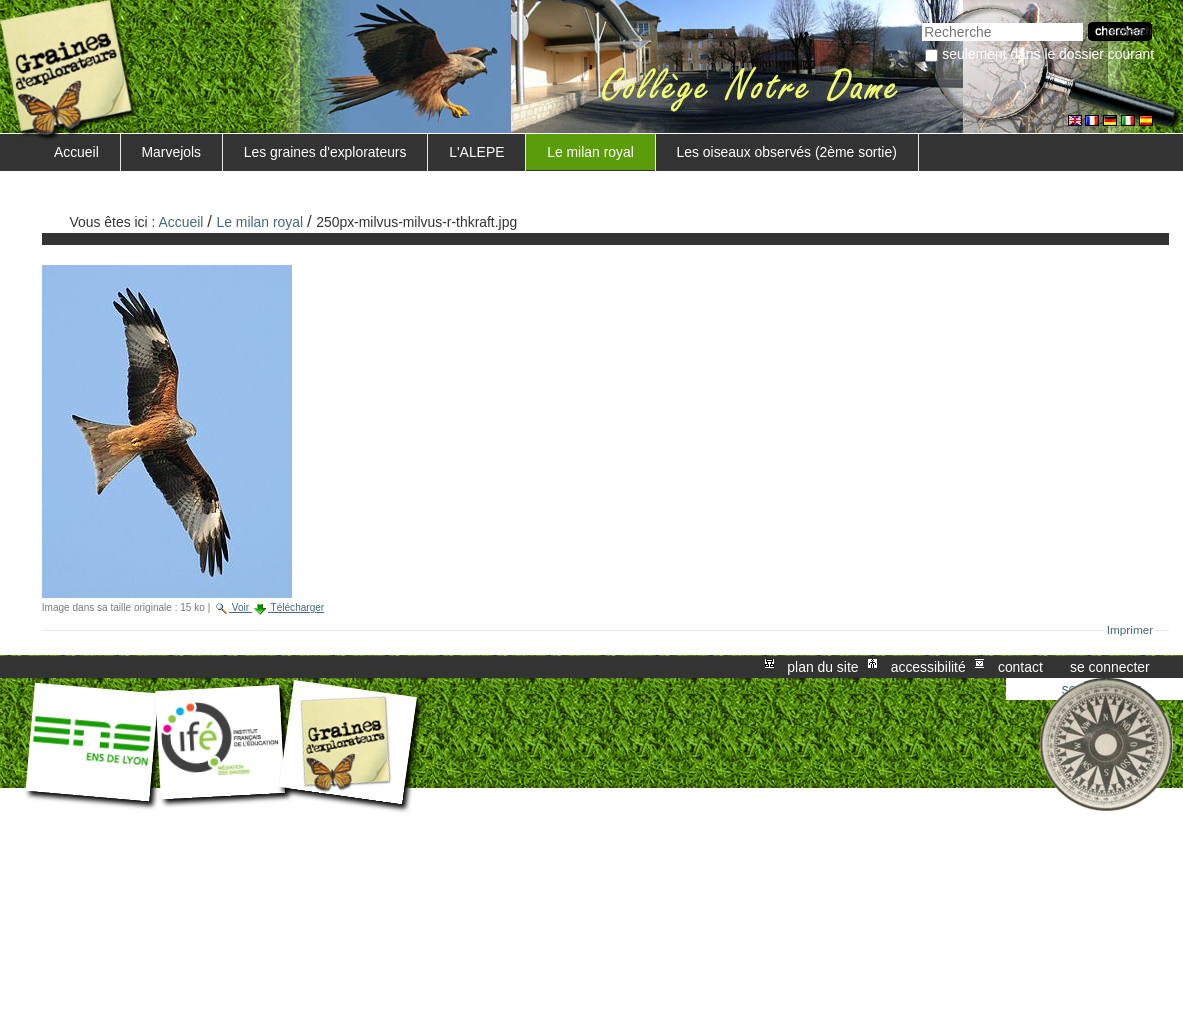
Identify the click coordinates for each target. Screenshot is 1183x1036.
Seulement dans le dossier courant (1048, 54)
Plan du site (822, 667)
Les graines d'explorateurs (325, 152)
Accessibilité (928, 667)
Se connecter (1110, 667)
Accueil (76, 152)
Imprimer (1130, 630)
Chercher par (921, 20)
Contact (1020, 667)
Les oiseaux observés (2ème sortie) (787, 152)
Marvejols (172, 152)
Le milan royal (590, 152)
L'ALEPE (476, 152)
